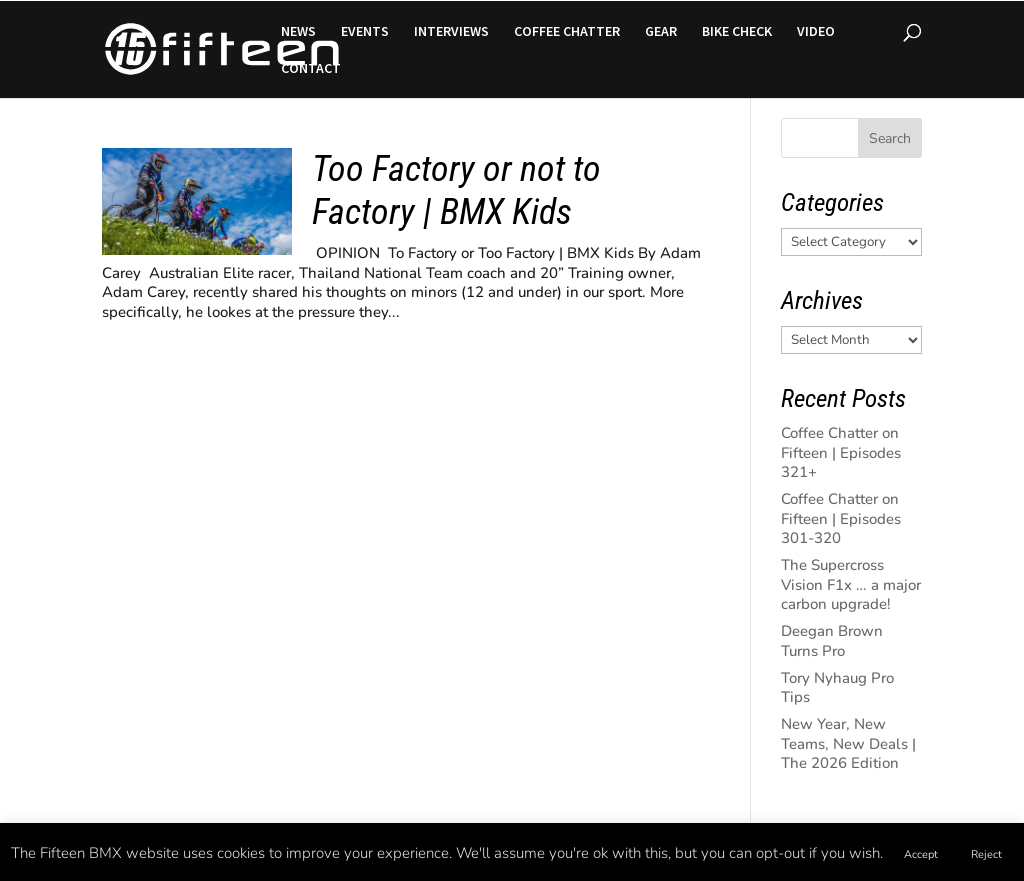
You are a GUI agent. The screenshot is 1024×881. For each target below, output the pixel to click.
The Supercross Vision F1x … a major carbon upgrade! (851, 584)
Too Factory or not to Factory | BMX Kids (456, 190)
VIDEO (816, 32)
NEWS (298, 32)
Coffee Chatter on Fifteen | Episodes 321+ (841, 452)
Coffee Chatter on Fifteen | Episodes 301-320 (841, 518)
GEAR (661, 32)
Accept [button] (921, 854)
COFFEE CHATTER (567, 32)
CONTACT (311, 69)
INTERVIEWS (451, 32)
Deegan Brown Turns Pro (832, 641)
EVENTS (365, 32)
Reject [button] (986, 854)
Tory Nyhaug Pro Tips (837, 688)
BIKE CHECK (737, 32)
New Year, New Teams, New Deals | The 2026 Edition (848, 743)
